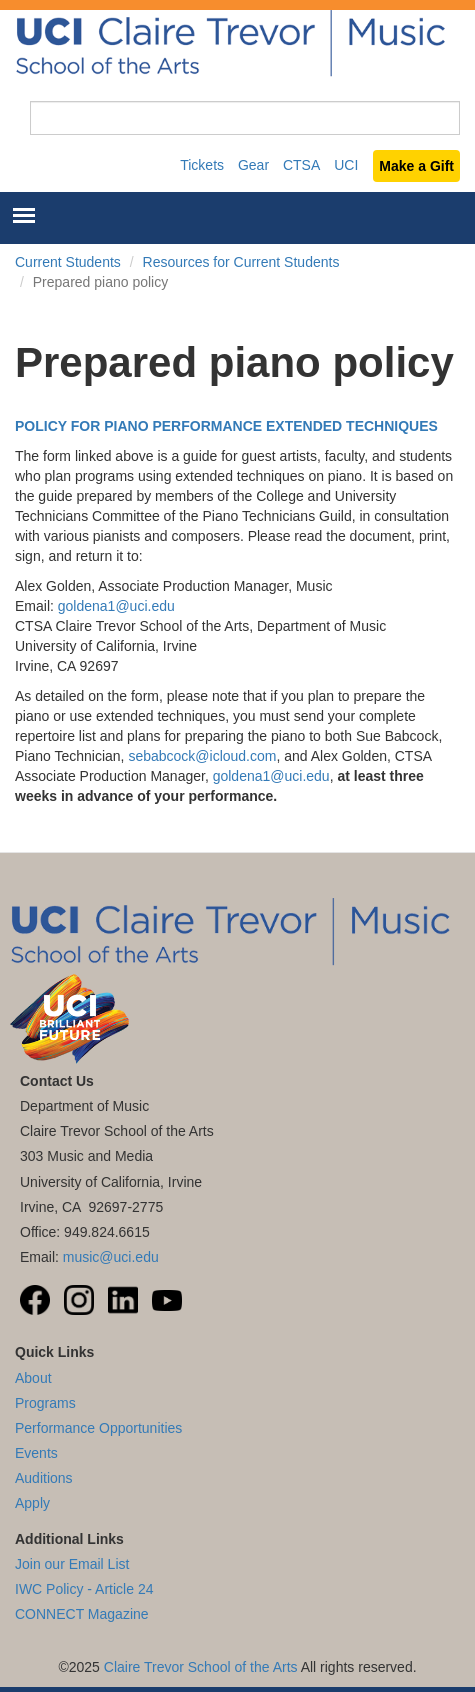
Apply (32, 1503)
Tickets (202, 165)
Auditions (44, 1478)
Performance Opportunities (98, 1428)
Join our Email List (72, 1564)
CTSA (301, 165)
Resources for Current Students (241, 262)
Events (36, 1453)
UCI (346, 165)
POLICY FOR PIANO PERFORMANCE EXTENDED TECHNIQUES (226, 426)
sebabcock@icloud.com (202, 756)
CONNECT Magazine (82, 1614)
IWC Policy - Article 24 (84, 1589)
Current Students (68, 262)
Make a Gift (416, 166)
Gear (253, 165)
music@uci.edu (111, 1257)
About (33, 1378)
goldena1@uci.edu (116, 606)
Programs (45, 1403)
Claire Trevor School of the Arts (201, 1667)
